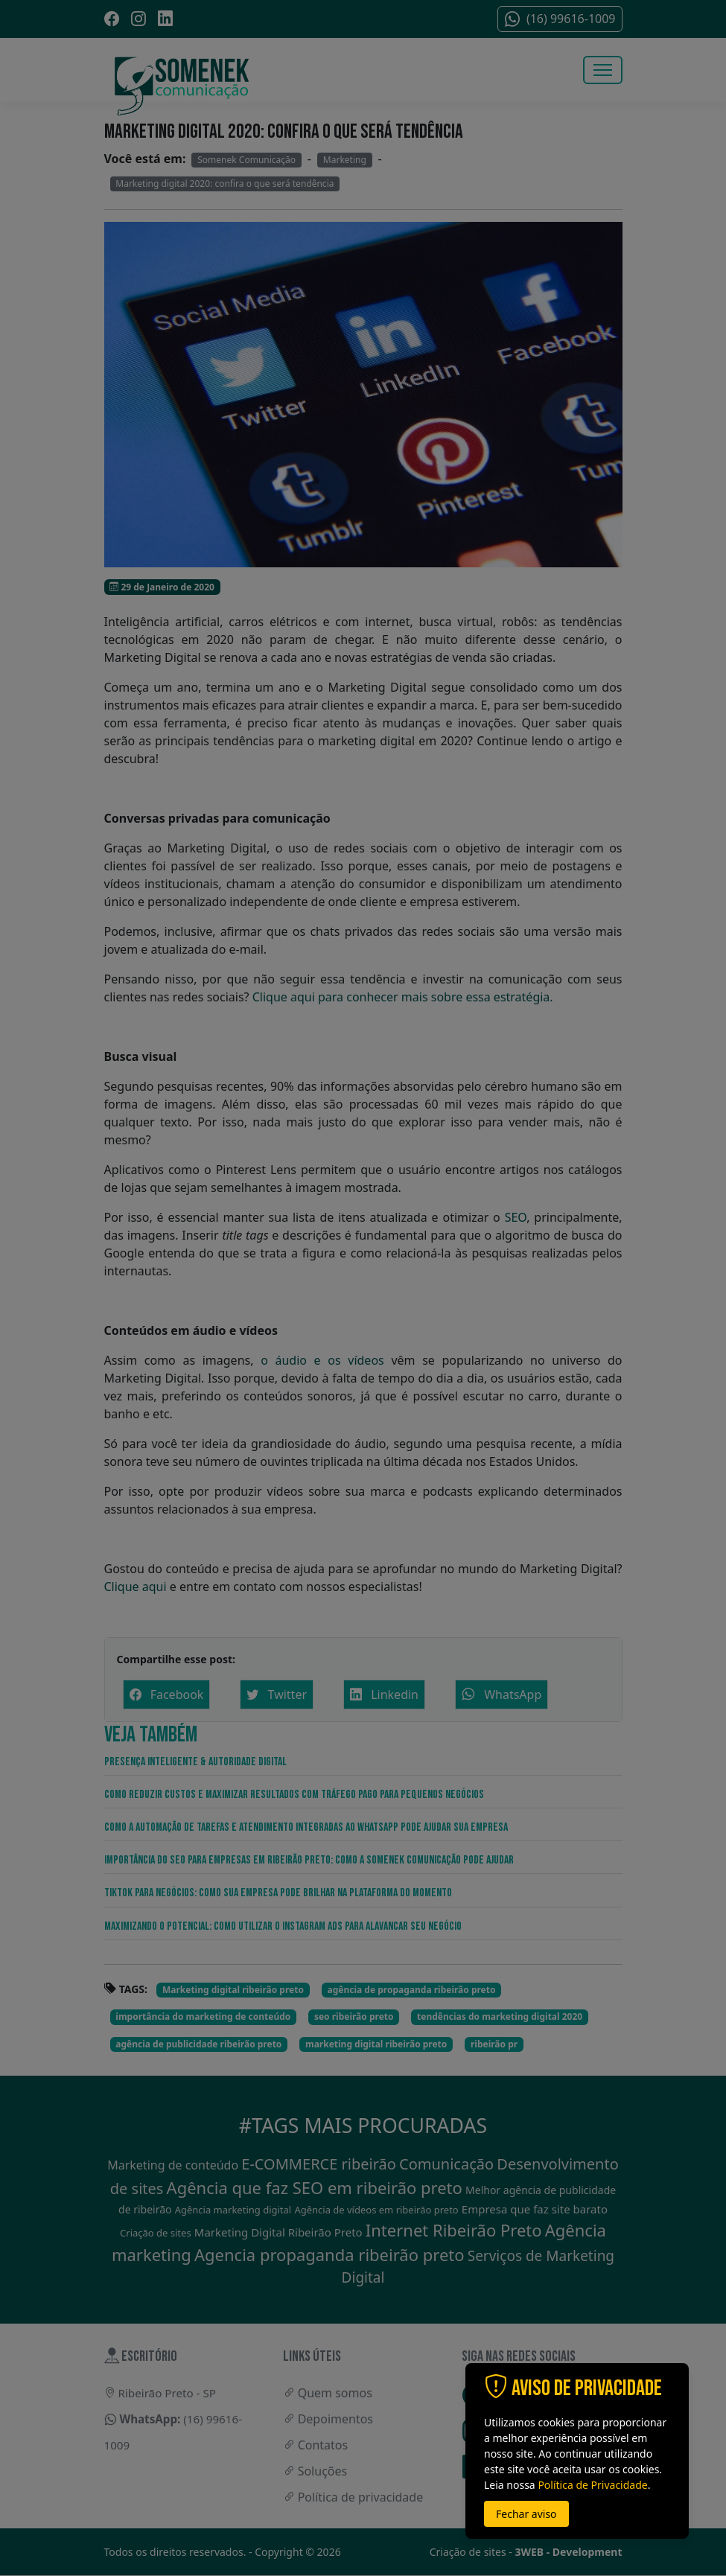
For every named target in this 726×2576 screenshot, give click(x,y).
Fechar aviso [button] (526, 2514)
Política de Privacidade (592, 2485)
